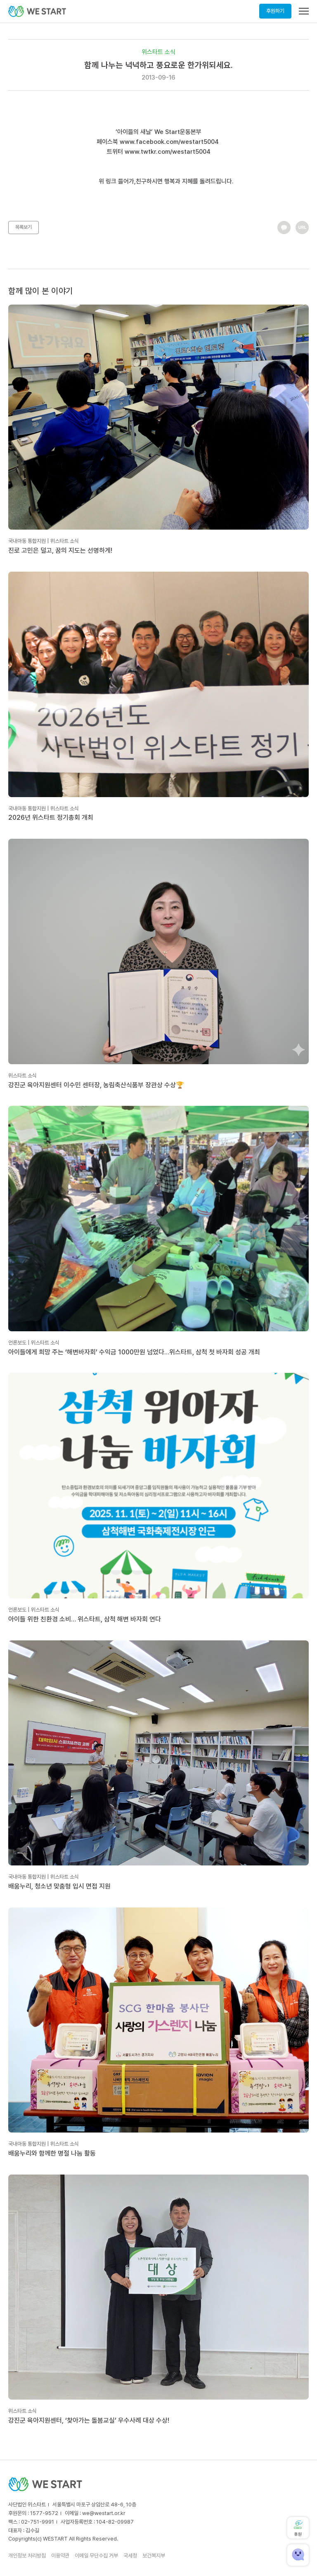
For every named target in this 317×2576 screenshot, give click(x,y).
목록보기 (23, 227)
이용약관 (60, 2556)
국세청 (130, 2556)
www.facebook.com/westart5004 (169, 141)
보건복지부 (153, 2556)
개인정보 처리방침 (27, 2556)
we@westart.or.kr (103, 2513)
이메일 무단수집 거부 (96, 2556)
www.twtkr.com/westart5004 (168, 151)
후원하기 (275, 11)
